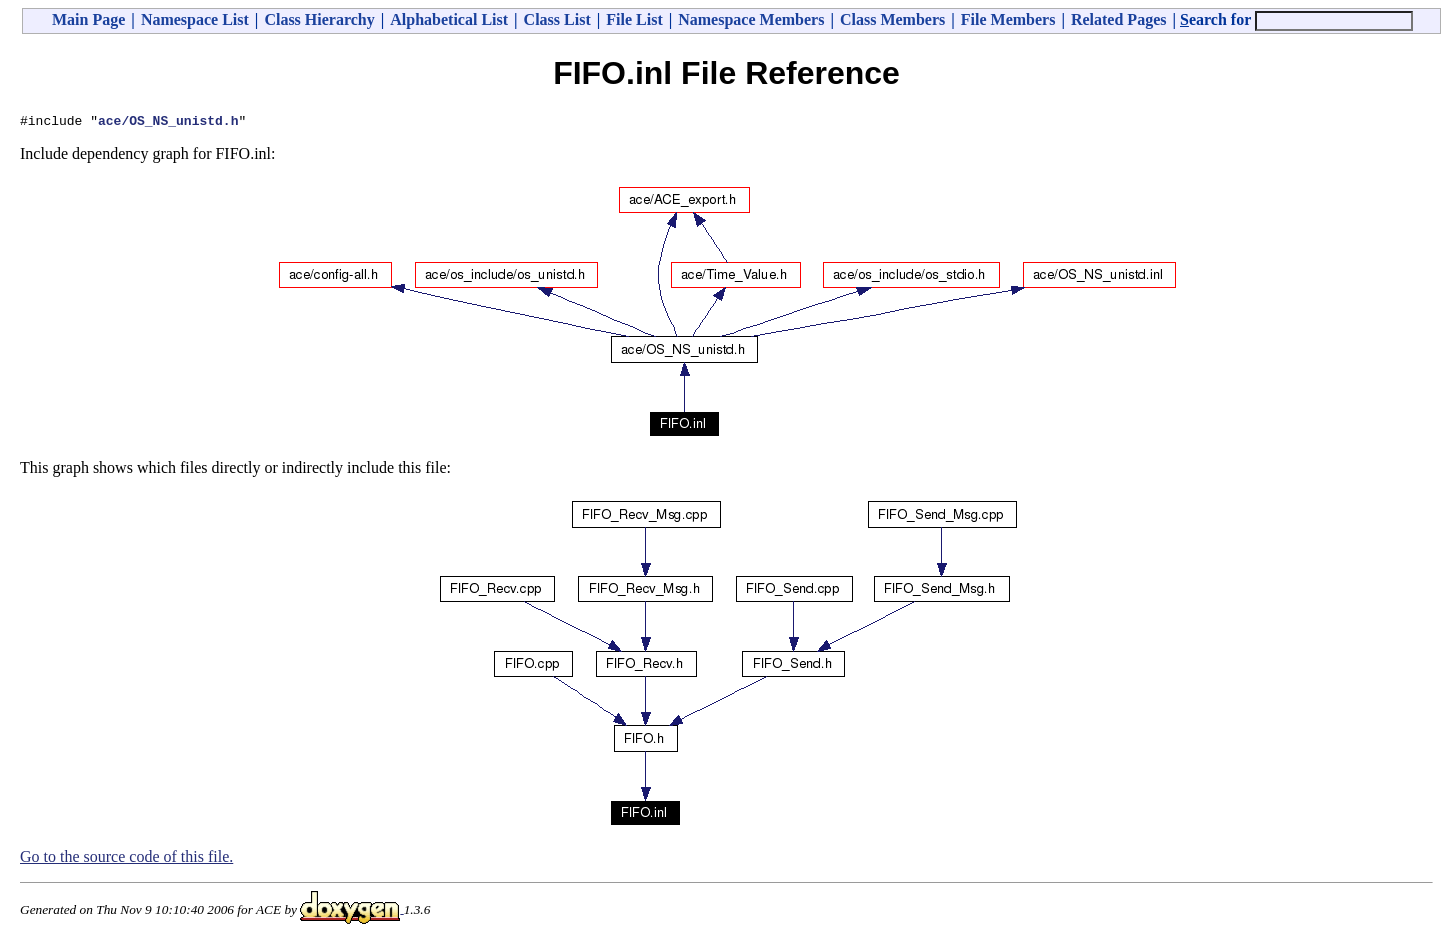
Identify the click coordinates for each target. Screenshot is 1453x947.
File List (634, 19)
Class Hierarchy (319, 19)
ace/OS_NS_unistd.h (168, 123)
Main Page (88, 19)
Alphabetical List (449, 19)
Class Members (892, 19)
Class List (557, 19)
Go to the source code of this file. (126, 859)
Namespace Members (751, 19)
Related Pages (1119, 19)
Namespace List (195, 19)
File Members (1008, 19)
